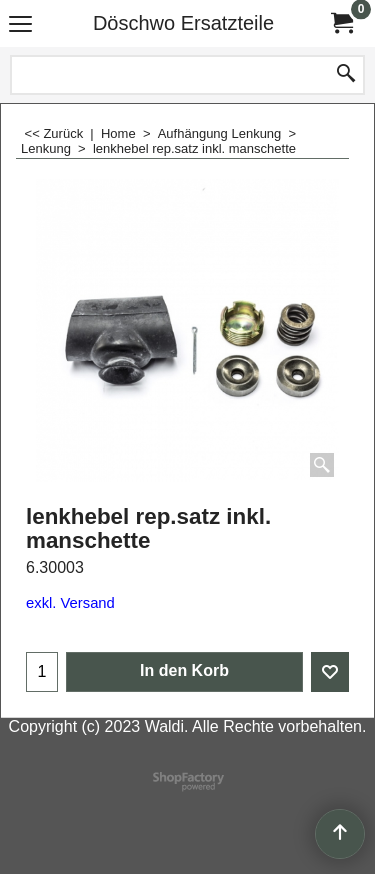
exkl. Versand (70, 603)
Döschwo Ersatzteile (183, 23)
